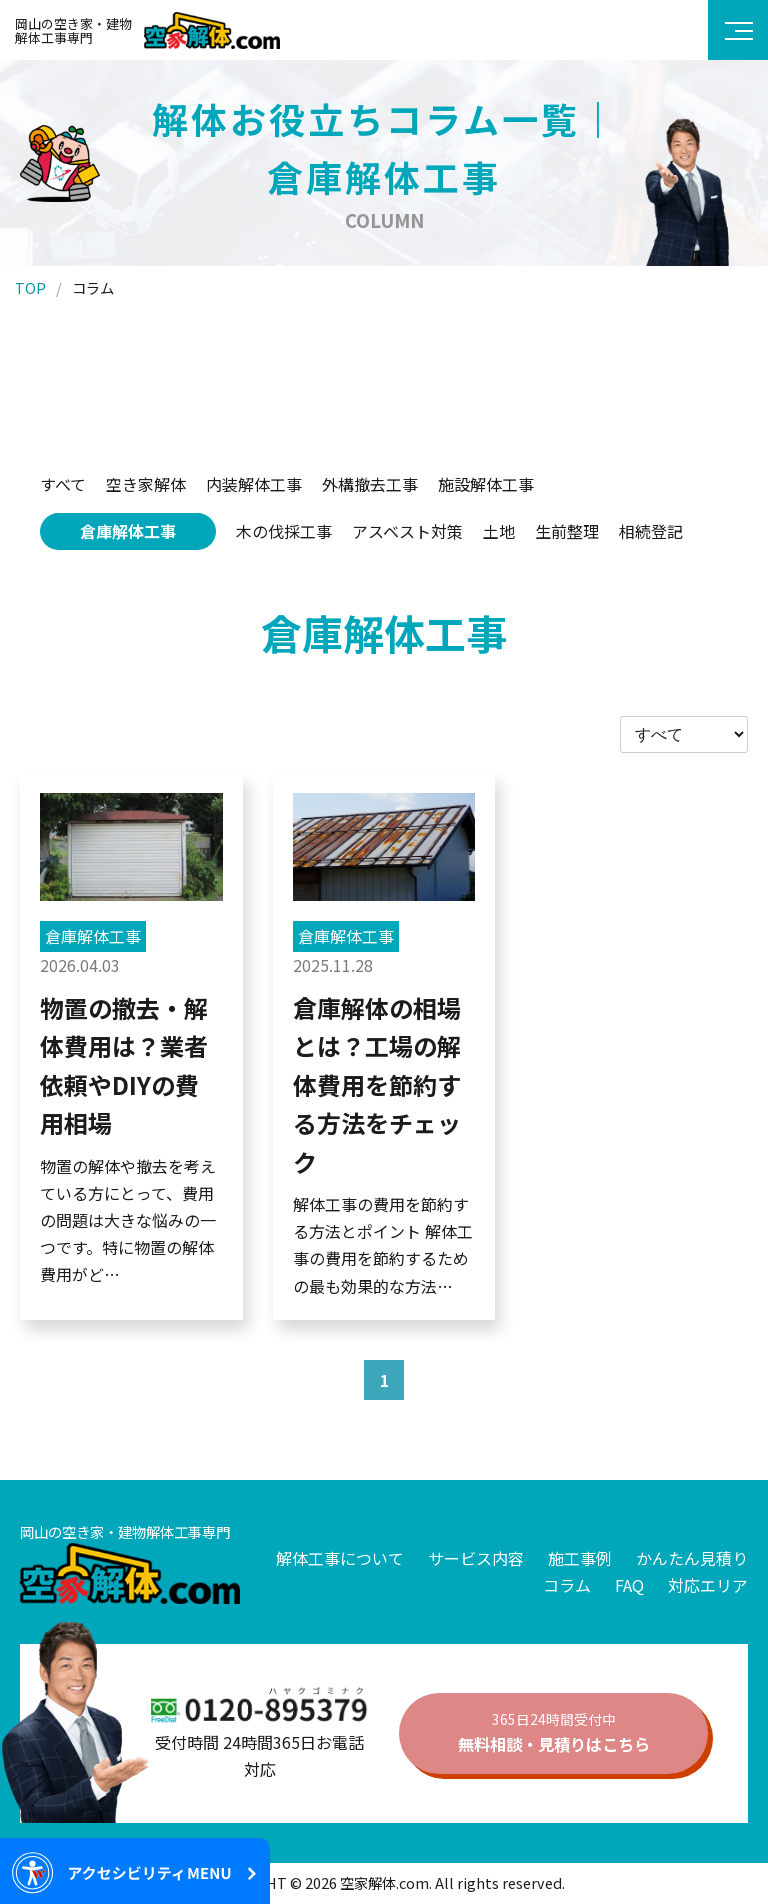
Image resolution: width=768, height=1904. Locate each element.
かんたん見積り (692, 1558)
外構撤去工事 (370, 484)
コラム (567, 1585)
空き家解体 (146, 484)
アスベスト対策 (407, 531)
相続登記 (651, 531)
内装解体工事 (254, 484)
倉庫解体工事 (128, 531)
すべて (63, 484)
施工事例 (580, 1558)
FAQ (629, 1585)
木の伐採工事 (284, 531)
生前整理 (567, 531)
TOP (30, 287)
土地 (499, 531)
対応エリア (708, 1585)
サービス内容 (476, 1558)
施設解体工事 (486, 484)
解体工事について (340, 1558)
